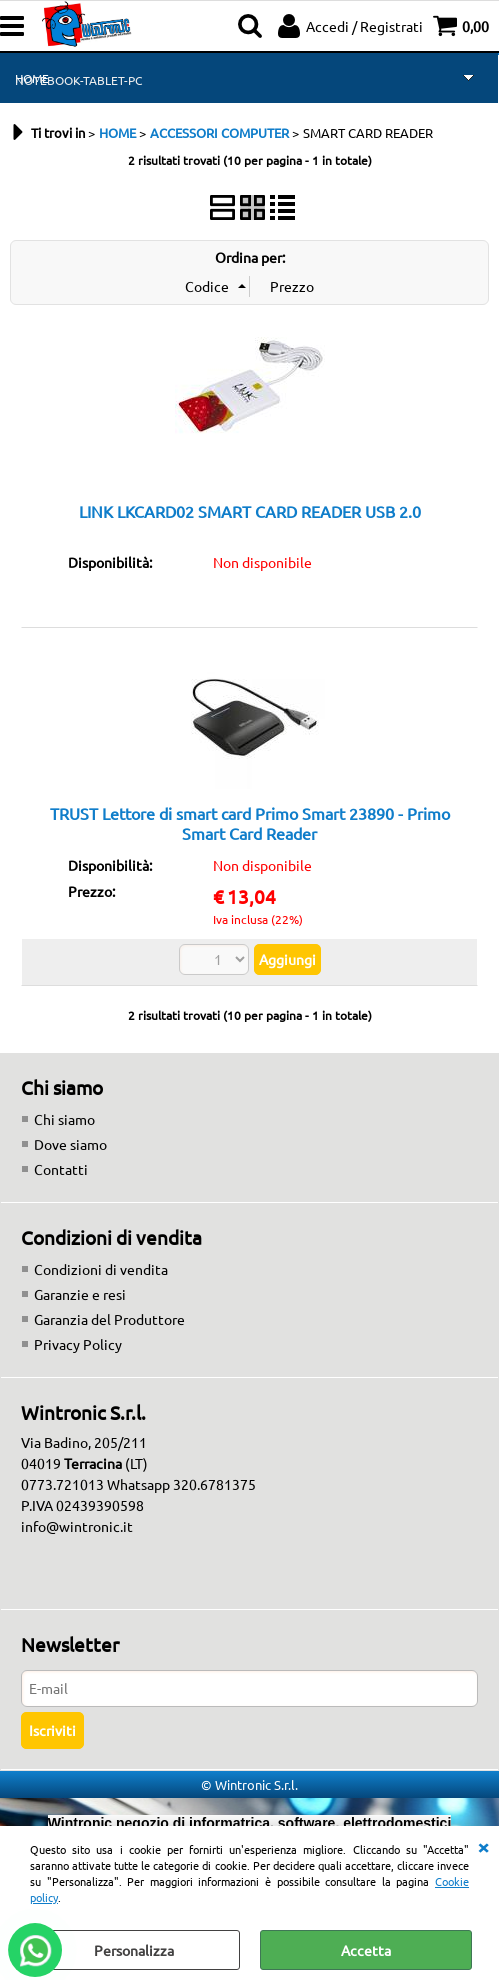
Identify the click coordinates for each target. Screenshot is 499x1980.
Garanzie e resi (80, 1294)
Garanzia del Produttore (109, 1319)
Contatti (61, 1169)
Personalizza (134, 1950)
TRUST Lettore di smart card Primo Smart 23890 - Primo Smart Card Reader (250, 822)
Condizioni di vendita (101, 1269)
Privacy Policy (78, 1344)
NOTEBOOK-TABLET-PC (78, 80)
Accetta (366, 1950)
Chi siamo (64, 1119)
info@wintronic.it (77, 1526)
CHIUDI (483, 1846)
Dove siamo (70, 1144)
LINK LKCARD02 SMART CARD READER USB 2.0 (250, 511)
